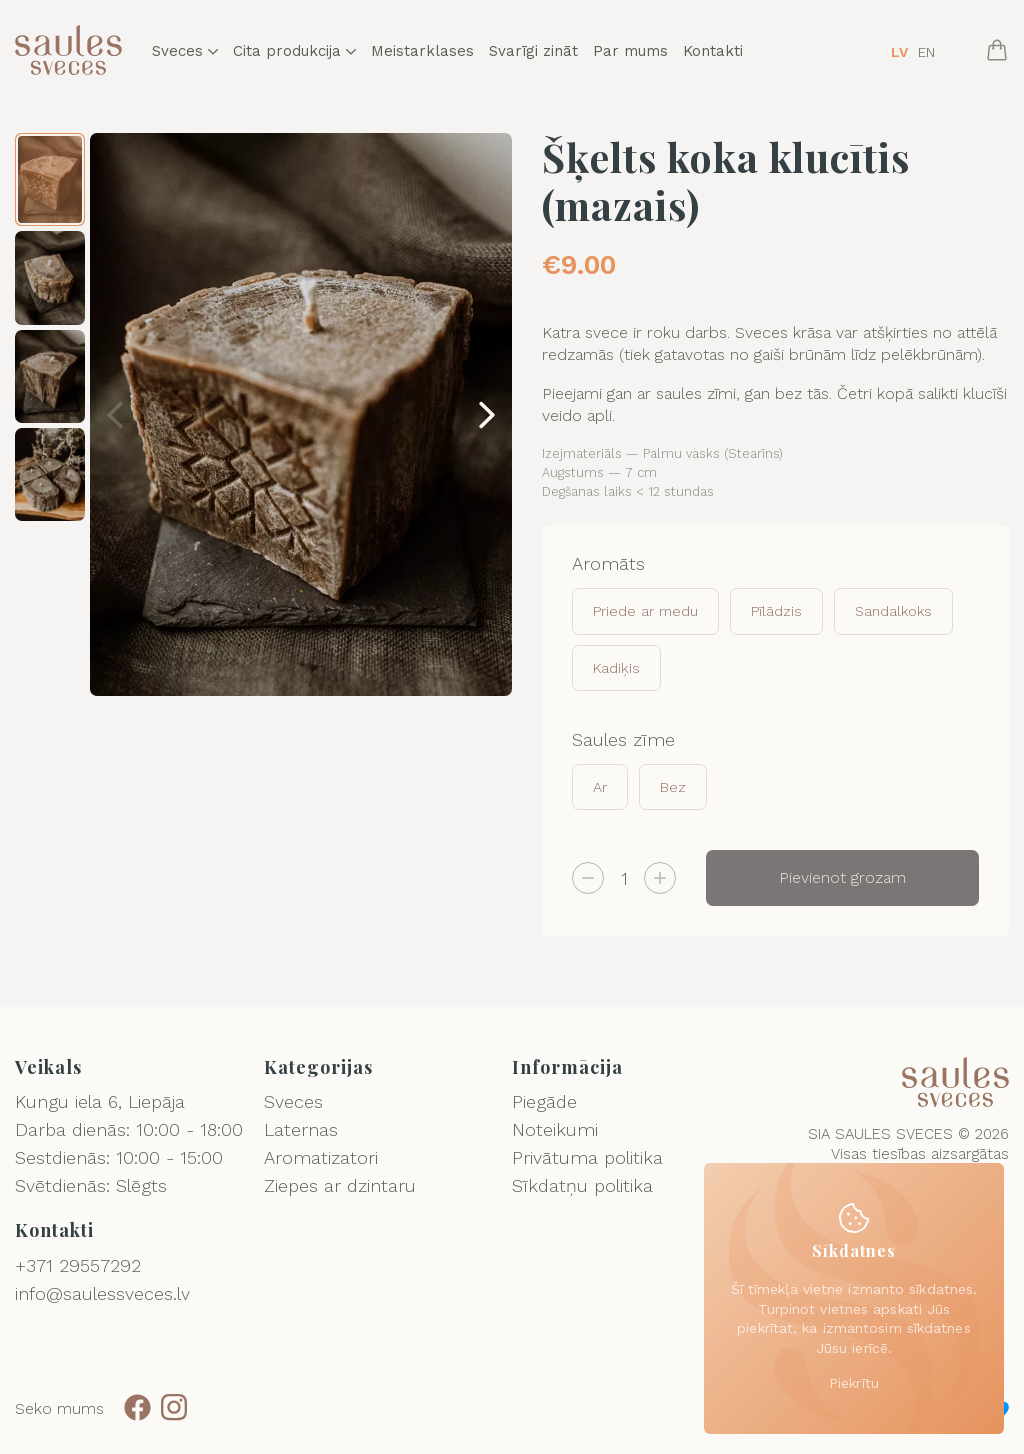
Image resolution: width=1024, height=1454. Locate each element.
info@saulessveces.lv (102, 1293)
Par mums (630, 51)
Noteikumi (555, 1129)
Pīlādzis (776, 611)
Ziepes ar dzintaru (340, 1185)
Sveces (185, 51)
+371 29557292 (78, 1265)
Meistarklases (422, 51)
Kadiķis (616, 668)
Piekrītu (854, 1383)
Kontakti (713, 51)
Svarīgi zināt (533, 51)
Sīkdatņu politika (582, 1185)
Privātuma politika (587, 1157)
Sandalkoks (893, 611)
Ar (600, 787)
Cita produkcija (294, 51)
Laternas (301, 1129)
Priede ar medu (645, 611)
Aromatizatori (321, 1157)
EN (926, 52)
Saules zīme (623, 739)
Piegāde (544, 1101)
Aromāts (608, 563)
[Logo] (68, 51)
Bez (673, 787)
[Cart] (997, 51)
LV (899, 52)
